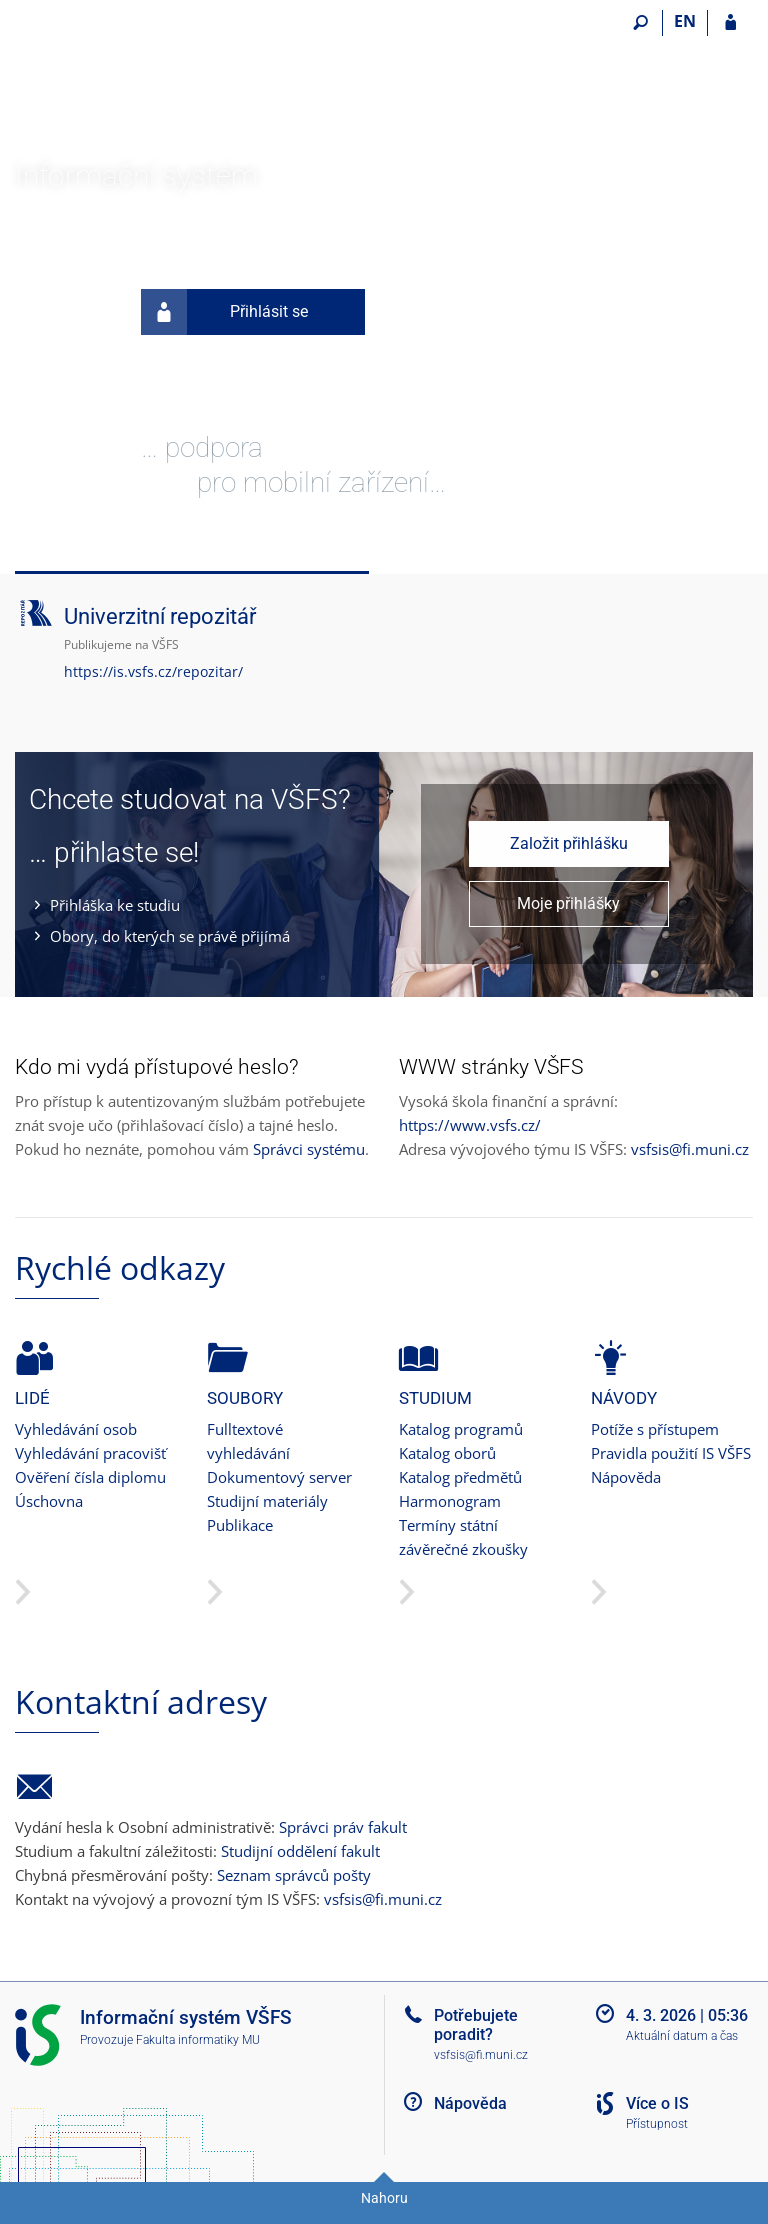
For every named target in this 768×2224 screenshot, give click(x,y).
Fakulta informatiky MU (198, 2040)
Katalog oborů (447, 1453)
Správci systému (309, 1149)
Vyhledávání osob (76, 1429)
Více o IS (657, 2103)
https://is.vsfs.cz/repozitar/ (153, 671)
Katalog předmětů (460, 1477)
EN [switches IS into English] (685, 21)
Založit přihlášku (569, 843)
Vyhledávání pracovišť (90, 1453)
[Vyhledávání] (640, 23)
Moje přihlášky (568, 903)
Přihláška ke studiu (115, 905)
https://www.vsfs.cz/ (470, 1125)
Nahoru (384, 2198)
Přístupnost (657, 2124)
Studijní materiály (267, 1501)
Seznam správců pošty (294, 1875)
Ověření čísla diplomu (90, 1477)
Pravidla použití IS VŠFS (671, 1453)
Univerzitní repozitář (160, 616)
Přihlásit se (224, 312)
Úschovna (49, 1501)
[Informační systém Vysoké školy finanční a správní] (127, 81)
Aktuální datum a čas (682, 2036)
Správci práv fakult (343, 1827)
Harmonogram (450, 1501)
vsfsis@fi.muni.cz (690, 1149)
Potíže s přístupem (655, 1429)
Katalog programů (461, 1429)
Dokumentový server (279, 1477)
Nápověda (626, 1477)
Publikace (240, 1525)
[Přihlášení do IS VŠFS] (730, 23)
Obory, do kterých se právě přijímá (170, 936)
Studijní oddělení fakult (300, 1851)
